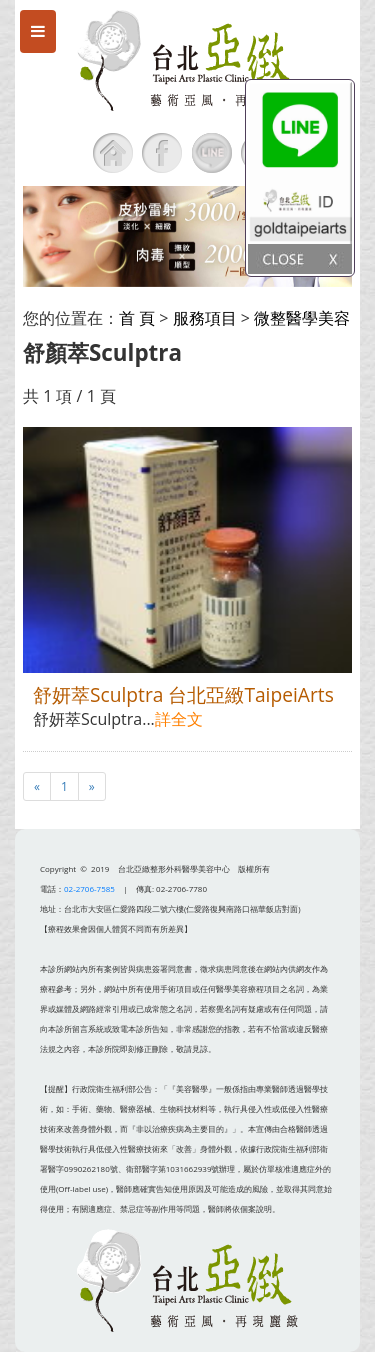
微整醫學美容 (302, 318)
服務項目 (205, 318)
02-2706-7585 (89, 888)
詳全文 (179, 719)
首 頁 (137, 318)
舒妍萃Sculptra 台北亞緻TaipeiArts (183, 694)
